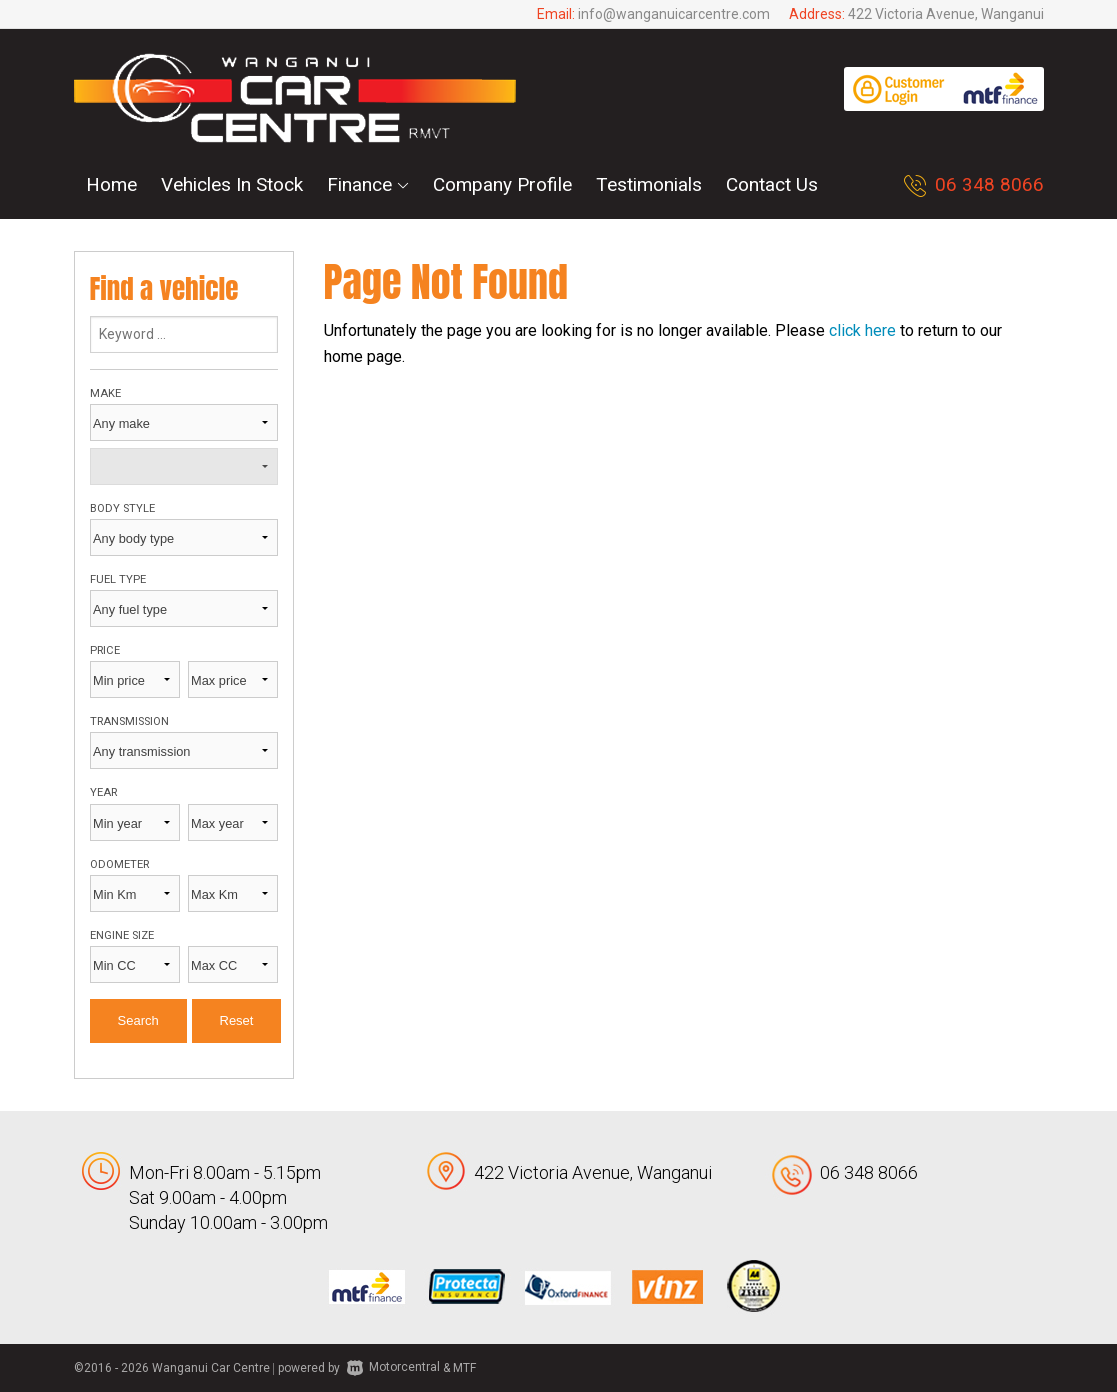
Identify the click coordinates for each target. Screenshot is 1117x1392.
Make (105, 393)
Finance (368, 184)
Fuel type (118, 579)
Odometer (119, 864)
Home (111, 184)
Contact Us (772, 184)
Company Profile (502, 184)
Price (105, 650)
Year (103, 792)
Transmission (129, 721)
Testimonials (649, 184)
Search (138, 1020)
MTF (464, 1367)
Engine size (122, 935)
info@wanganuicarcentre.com (674, 14)
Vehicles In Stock (232, 184)
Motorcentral (393, 1367)
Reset (237, 1020)
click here (862, 330)
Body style (122, 508)
